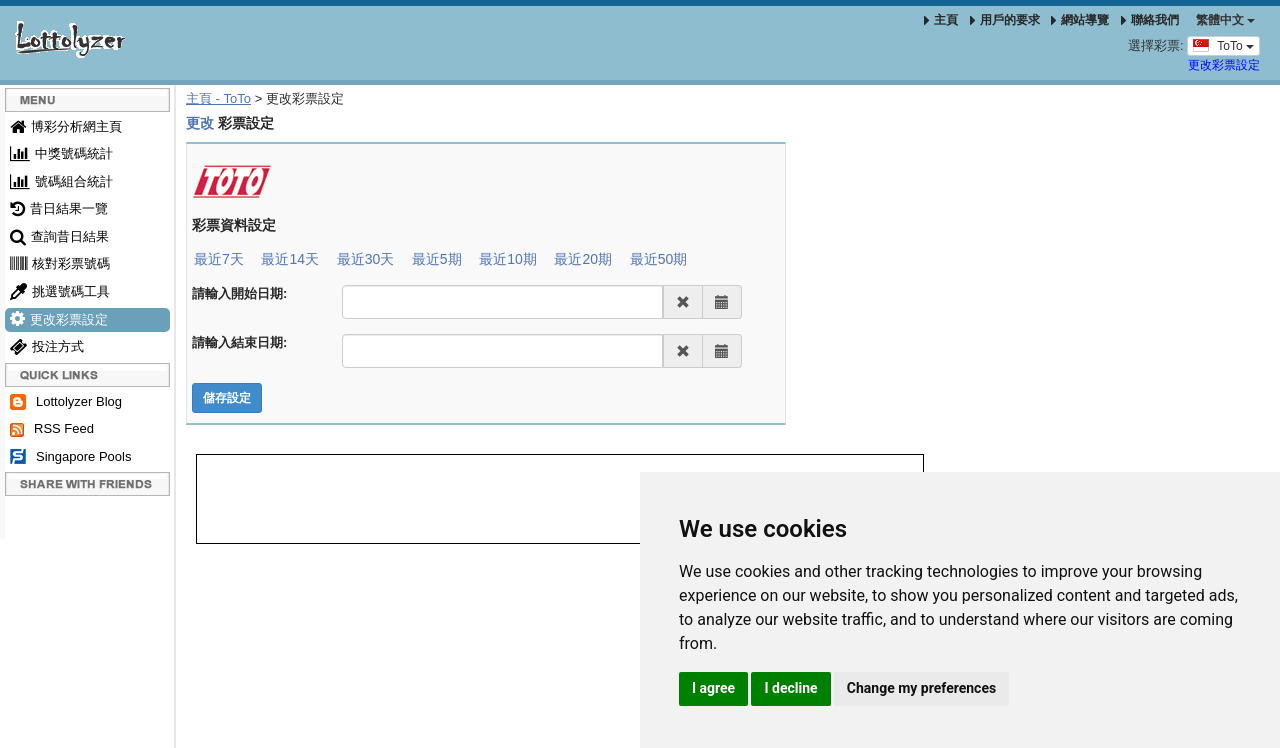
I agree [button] (713, 688)
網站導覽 (1080, 20)
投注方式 (47, 346)
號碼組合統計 (61, 181)
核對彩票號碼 (60, 263)
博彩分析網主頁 (66, 126)
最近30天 (366, 259)
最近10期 (508, 259)
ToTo (1223, 45)
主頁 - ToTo (218, 98)
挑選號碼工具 (60, 291)
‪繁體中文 (1225, 20)
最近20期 (583, 259)
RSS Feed (52, 429)
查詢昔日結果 (59, 236)
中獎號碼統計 (61, 153)
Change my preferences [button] (921, 688)
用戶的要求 (1005, 20)
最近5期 (437, 259)
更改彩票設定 (1224, 65)
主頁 (941, 20)
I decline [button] (790, 688)
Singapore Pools (70, 457)
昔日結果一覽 (59, 208)
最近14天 (290, 259)
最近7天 (219, 259)
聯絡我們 (1150, 20)
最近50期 (659, 259)
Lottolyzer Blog (66, 402)
